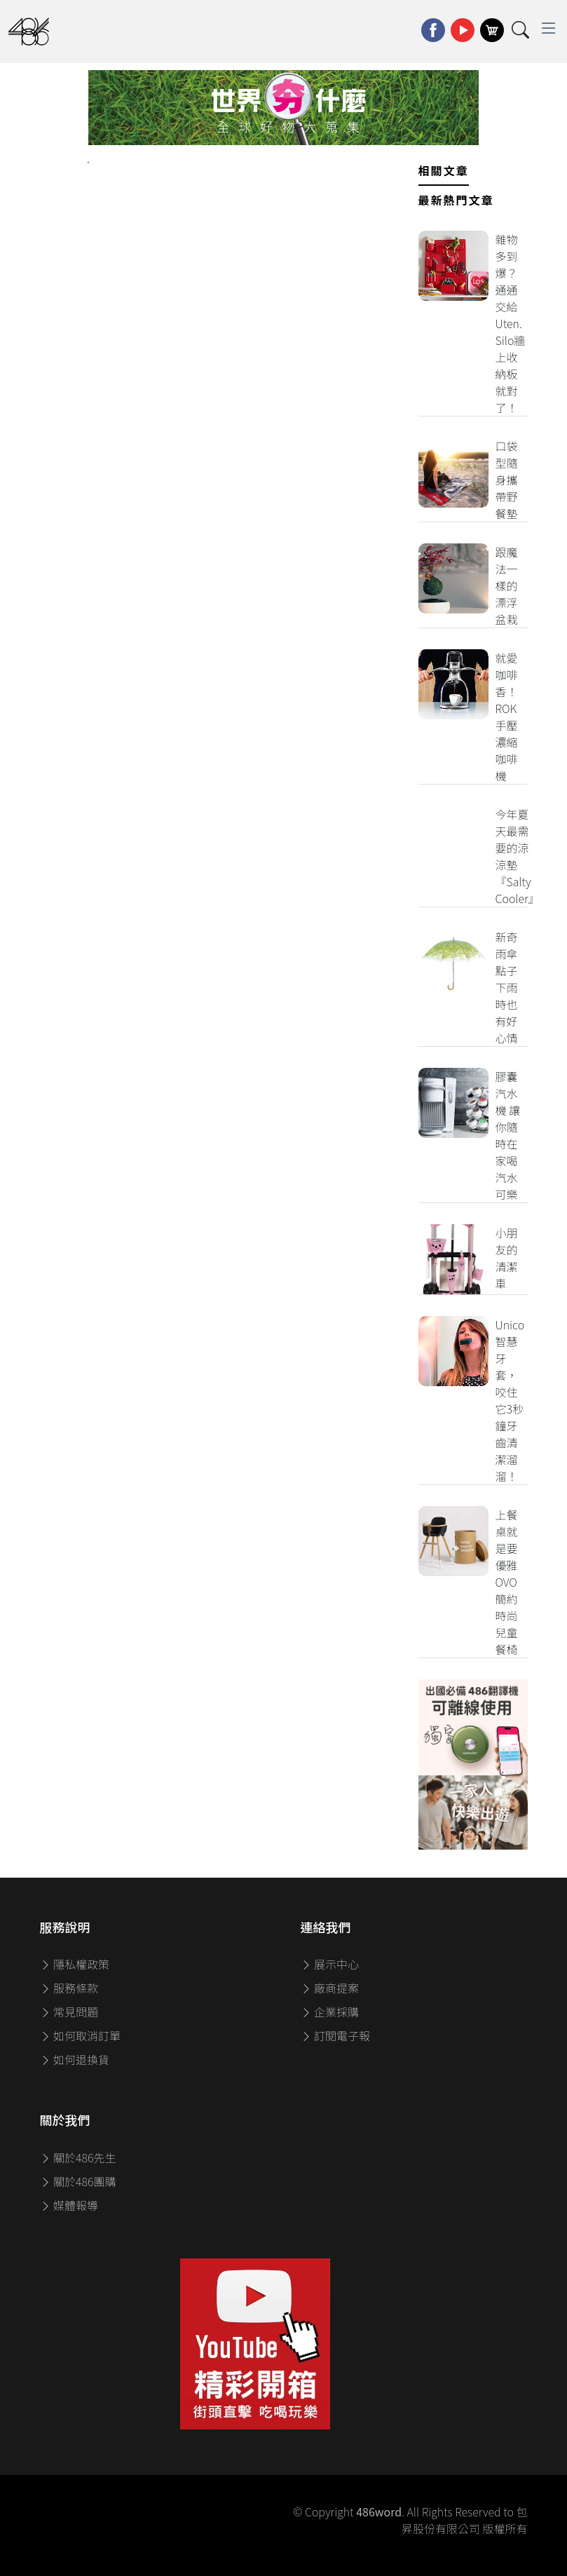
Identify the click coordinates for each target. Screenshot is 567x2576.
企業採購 (330, 2011)
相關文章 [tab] (443, 170)
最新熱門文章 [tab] (456, 199)
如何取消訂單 (80, 2035)
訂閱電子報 (336, 2035)
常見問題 (69, 2011)
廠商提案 (330, 1987)
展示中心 (330, 1963)
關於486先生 (78, 2157)
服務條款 (69, 1987)
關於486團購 (78, 2181)
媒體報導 (69, 2205)
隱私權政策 (75, 1963)
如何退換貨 (75, 2059)
